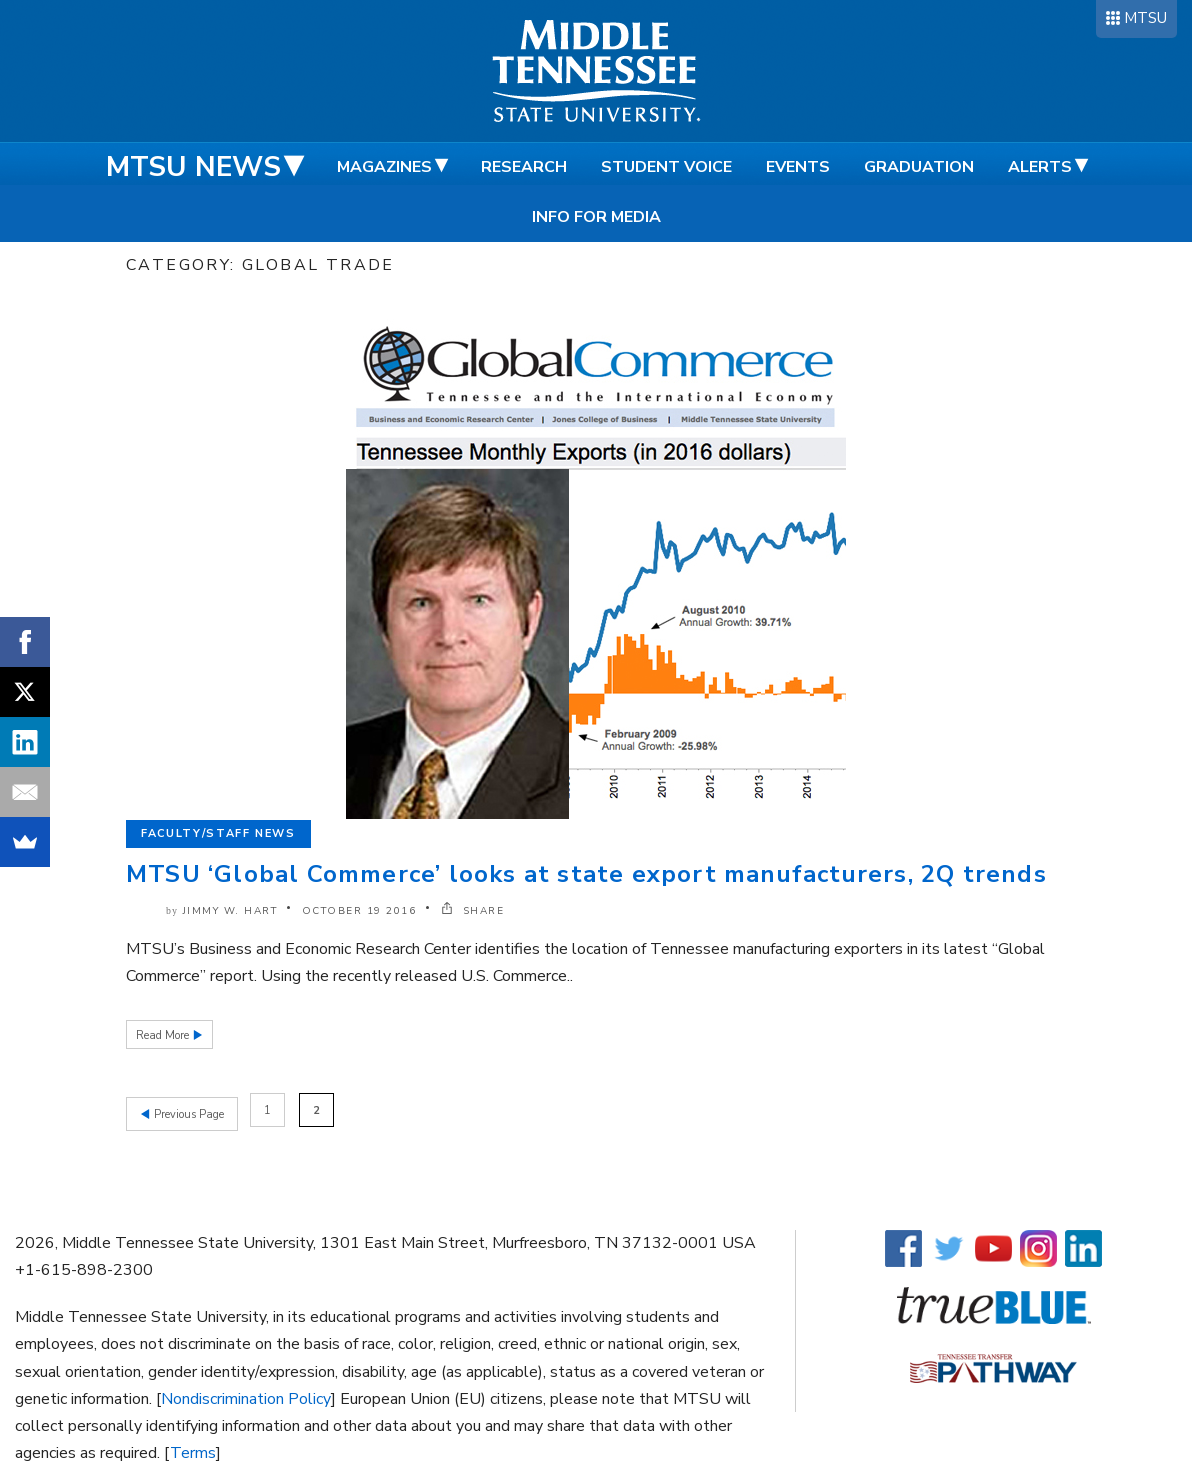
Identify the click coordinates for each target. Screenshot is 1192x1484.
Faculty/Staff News (218, 833)
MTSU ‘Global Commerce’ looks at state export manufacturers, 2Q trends (586, 874)
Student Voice (666, 167)
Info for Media (596, 217)
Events (798, 167)
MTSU (1145, 18)
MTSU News (193, 167)
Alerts (1040, 167)
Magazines (384, 167)
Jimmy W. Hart (230, 911)
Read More (164, 1035)
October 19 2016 (359, 911)
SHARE (473, 911)
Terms (193, 1450)
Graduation (919, 167)
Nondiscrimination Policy (246, 1395)
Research (524, 167)
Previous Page (187, 1110)
